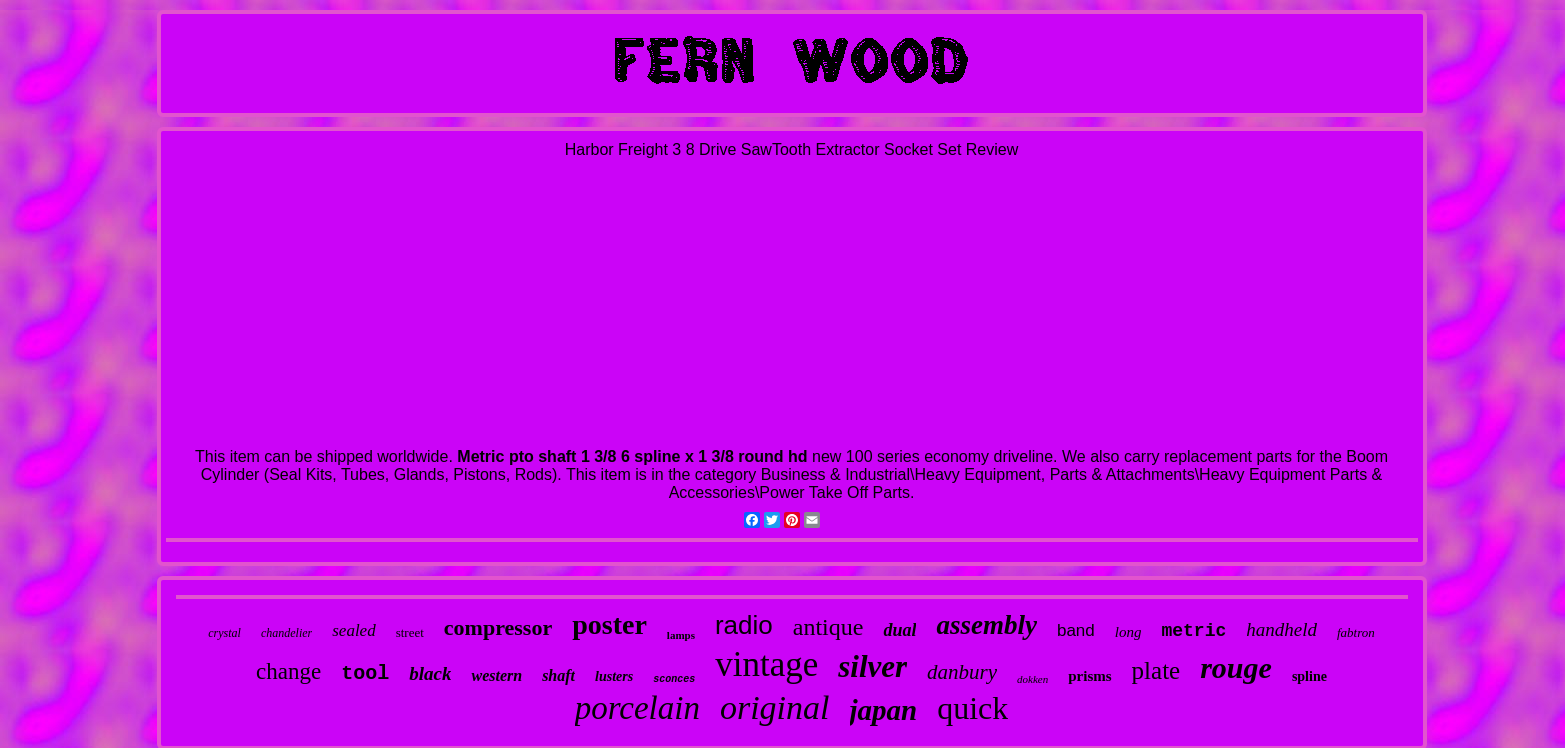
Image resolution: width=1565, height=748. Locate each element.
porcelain (637, 708)
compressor (498, 627)
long (1128, 632)
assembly (986, 625)
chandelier (286, 633)
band (1076, 630)
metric (1193, 631)
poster (609, 624)
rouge (1236, 667)
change (288, 671)
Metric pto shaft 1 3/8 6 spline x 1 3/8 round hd (632, 456)
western (496, 675)
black (430, 673)
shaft (558, 675)
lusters (614, 676)
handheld (1281, 629)
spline (1309, 676)
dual (899, 630)
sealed (353, 630)
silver (872, 666)
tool (365, 673)
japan (884, 710)
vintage (766, 664)
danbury (962, 672)
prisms (1089, 676)
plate (1156, 670)
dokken (1032, 679)
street (410, 632)
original (775, 707)
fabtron (1356, 632)
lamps (681, 635)
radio (744, 625)
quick (972, 708)
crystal (224, 633)
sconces (674, 679)
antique (828, 627)
